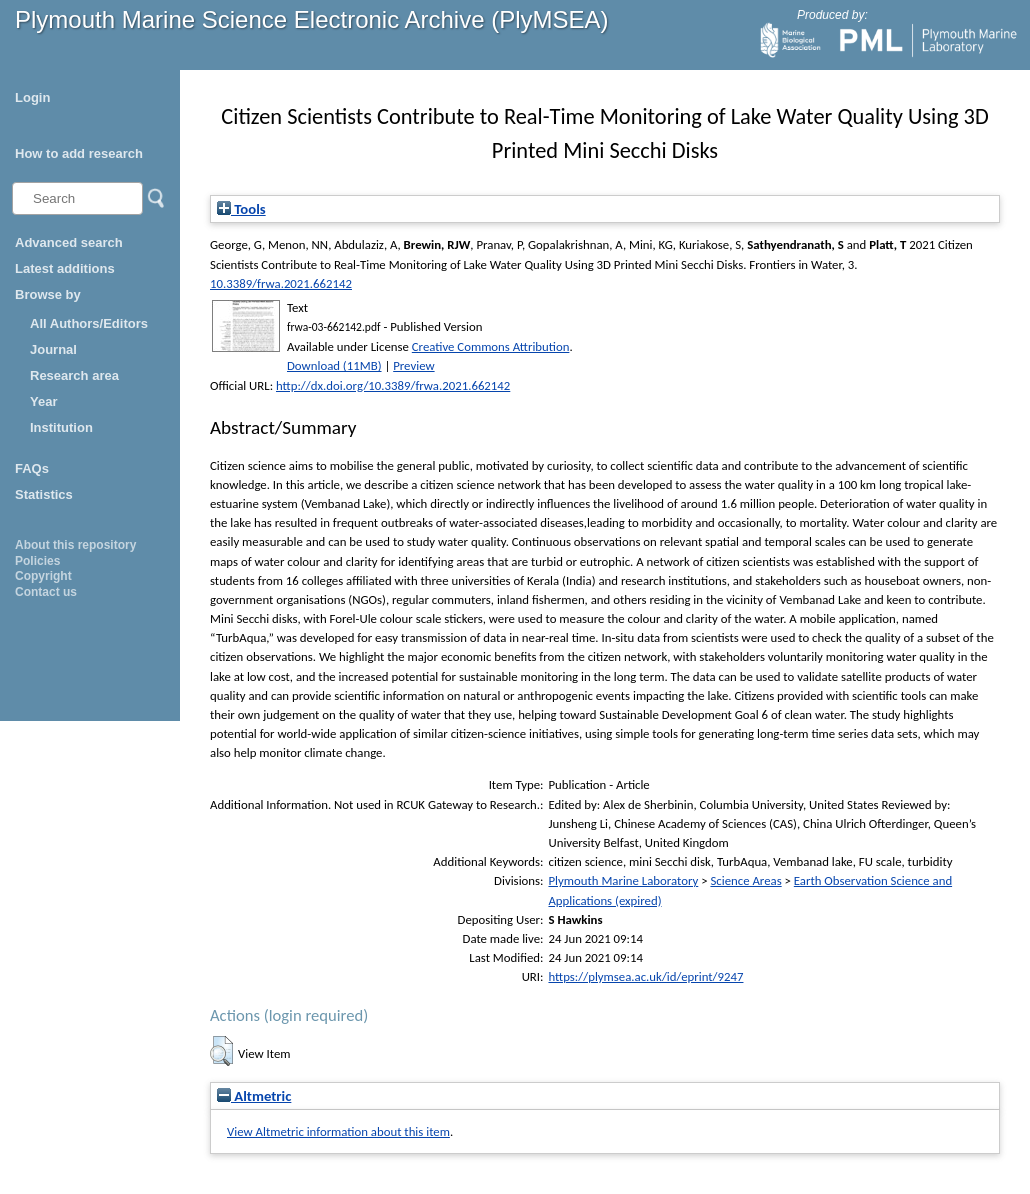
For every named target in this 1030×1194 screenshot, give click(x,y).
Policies (37, 561)
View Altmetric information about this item (338, 1131)
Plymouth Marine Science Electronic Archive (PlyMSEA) (312, 19)
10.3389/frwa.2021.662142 (281, 283)
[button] (221, 1051)
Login (32, 97)
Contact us (46, 592)
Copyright (43, 576)
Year (43, 401)
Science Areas (745, 880)
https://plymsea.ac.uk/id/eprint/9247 (645, 976)
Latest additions (65, 268)
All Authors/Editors (89, 323)
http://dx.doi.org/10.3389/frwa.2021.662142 (393, 385)
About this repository (75, 545)
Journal (53, 349)
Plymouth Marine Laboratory (623, 880)
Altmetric (254, 1096)
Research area (74, 375)
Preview (413, 365)
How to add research (79, 153)
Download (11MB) (334, 365)
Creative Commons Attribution (491, 346)
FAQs (32, 468)
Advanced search (69, 242)
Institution (61, 427)
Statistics (44, 494)
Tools (241, 209)
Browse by (48, 294)
